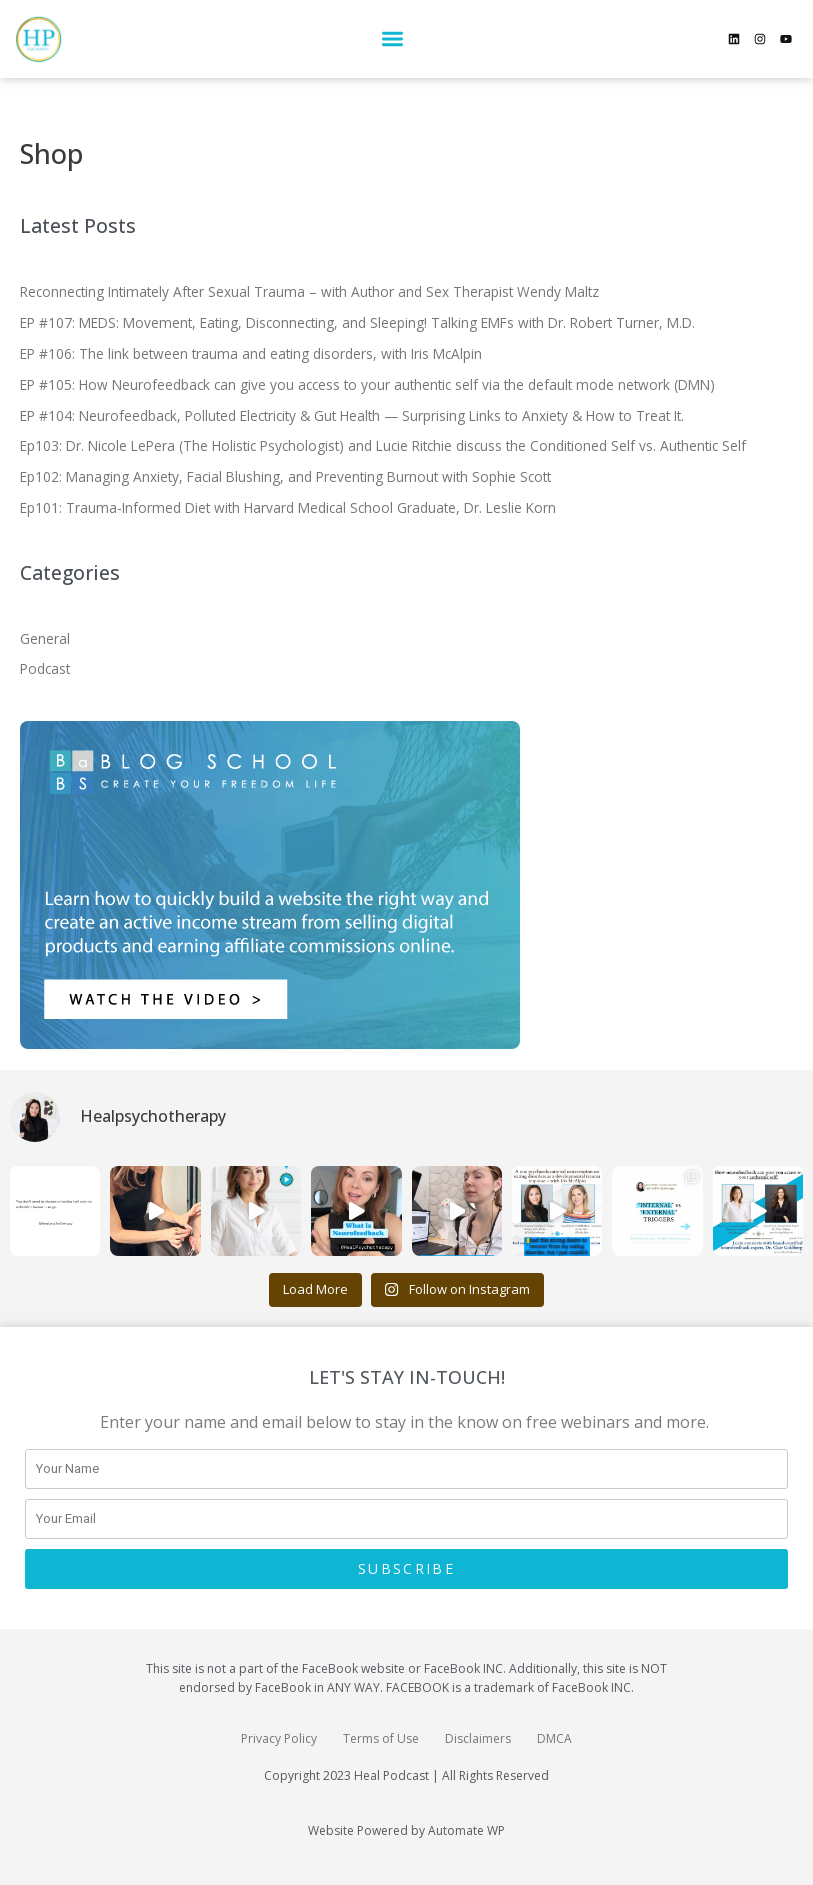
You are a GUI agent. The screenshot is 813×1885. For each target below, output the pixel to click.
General (45, 638)
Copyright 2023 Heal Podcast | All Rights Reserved (406, 1775)
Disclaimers (478, 1738)
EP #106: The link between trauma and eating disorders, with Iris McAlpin (251, 353)
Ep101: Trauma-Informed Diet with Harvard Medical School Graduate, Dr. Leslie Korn (288, 507)
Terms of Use (381, 1738)
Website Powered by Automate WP (406, 1830)
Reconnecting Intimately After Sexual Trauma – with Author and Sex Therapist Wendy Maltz (309, 291)
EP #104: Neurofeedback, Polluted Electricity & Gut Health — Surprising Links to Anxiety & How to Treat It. (352, 415)
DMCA (554, 1738)
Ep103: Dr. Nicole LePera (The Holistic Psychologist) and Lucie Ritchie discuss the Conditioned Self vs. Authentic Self (383, 445)
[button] (392, 39)
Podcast (45, 668)
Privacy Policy (279, 1738)
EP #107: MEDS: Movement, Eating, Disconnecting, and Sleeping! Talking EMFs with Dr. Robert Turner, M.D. (357, 322)
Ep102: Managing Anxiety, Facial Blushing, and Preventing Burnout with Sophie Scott (285, 476)
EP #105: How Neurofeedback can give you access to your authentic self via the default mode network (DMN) (367, 384)
